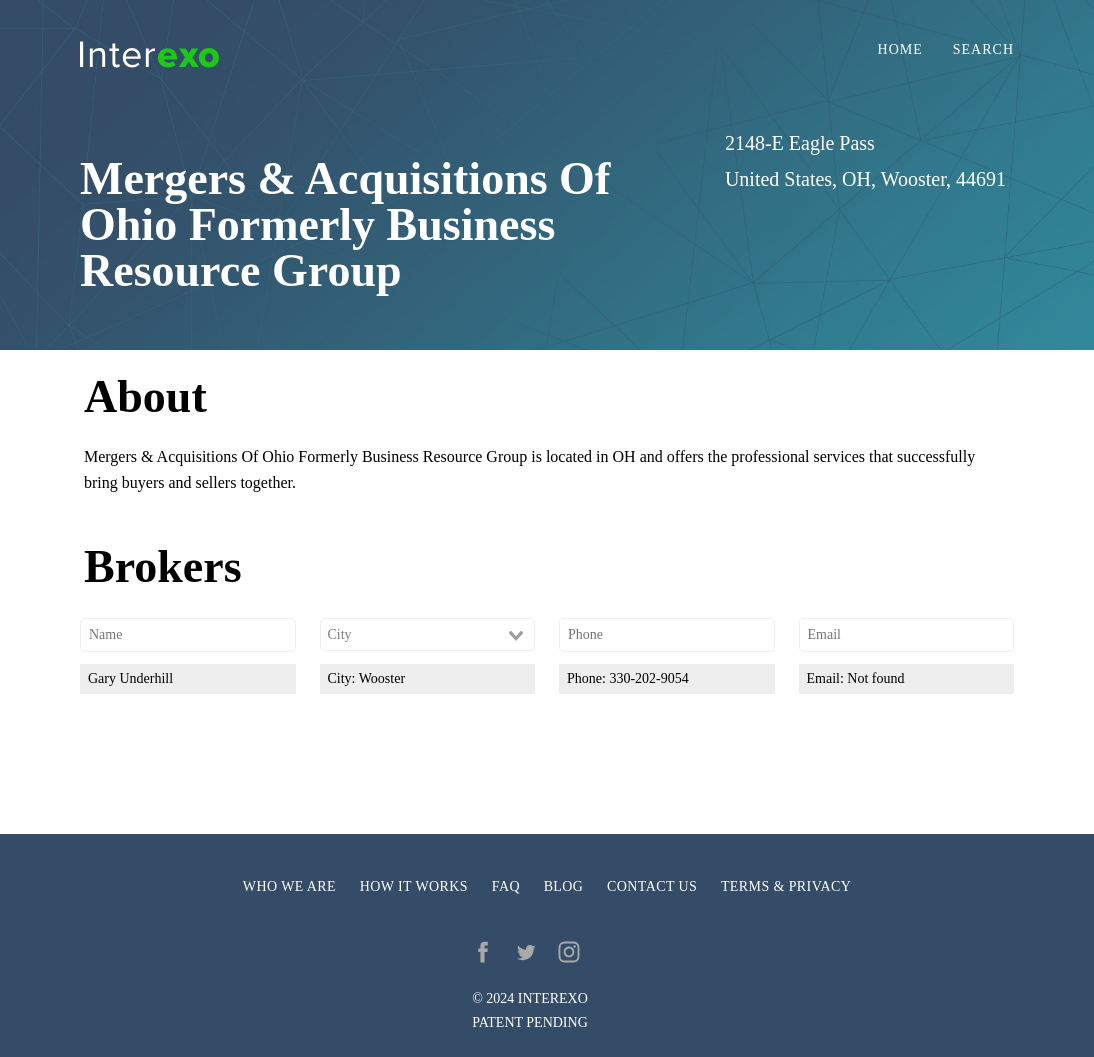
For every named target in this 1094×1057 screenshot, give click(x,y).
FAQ (506, 886)
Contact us (652, 886)
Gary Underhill (130, 678)
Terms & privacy (786, 886)
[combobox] (428, 635)
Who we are (289, 886)
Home (900, 50)
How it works (414, 886)
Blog (564, 886)
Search (983, 50)
